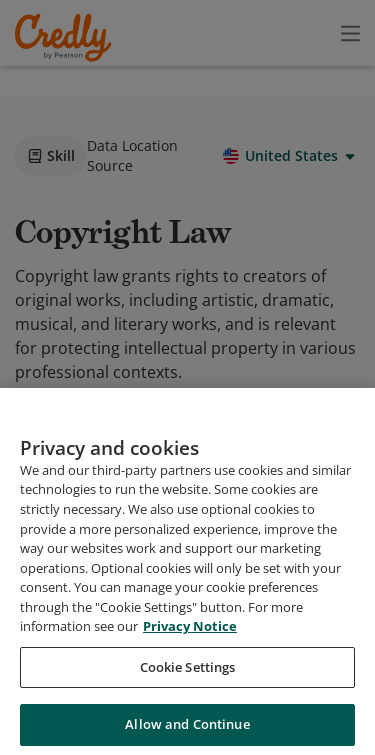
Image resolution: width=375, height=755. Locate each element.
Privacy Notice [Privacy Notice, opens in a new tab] (190, 685)
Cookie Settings (188, 726)
